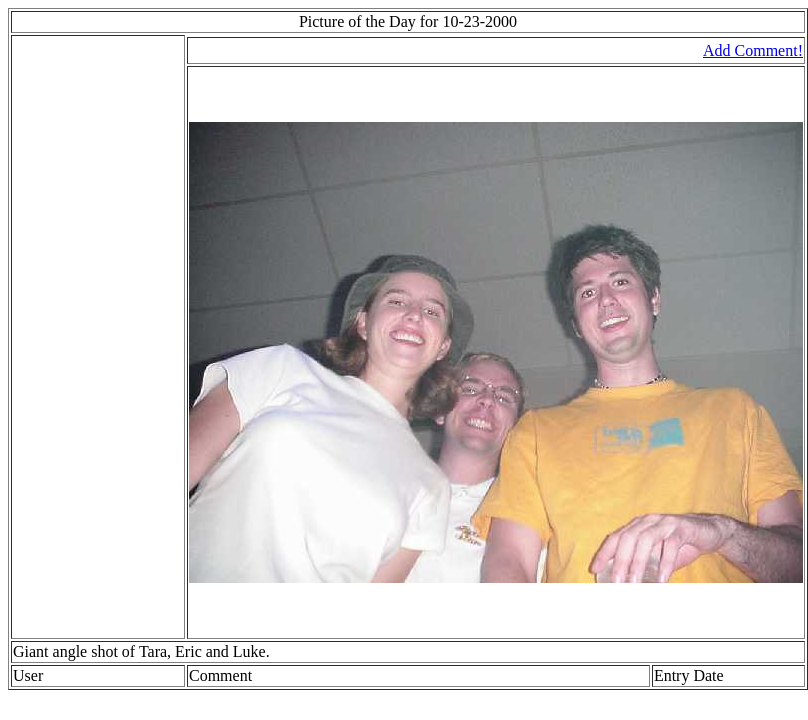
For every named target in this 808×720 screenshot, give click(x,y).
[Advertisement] (73, 337)
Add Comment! (753, 50)
